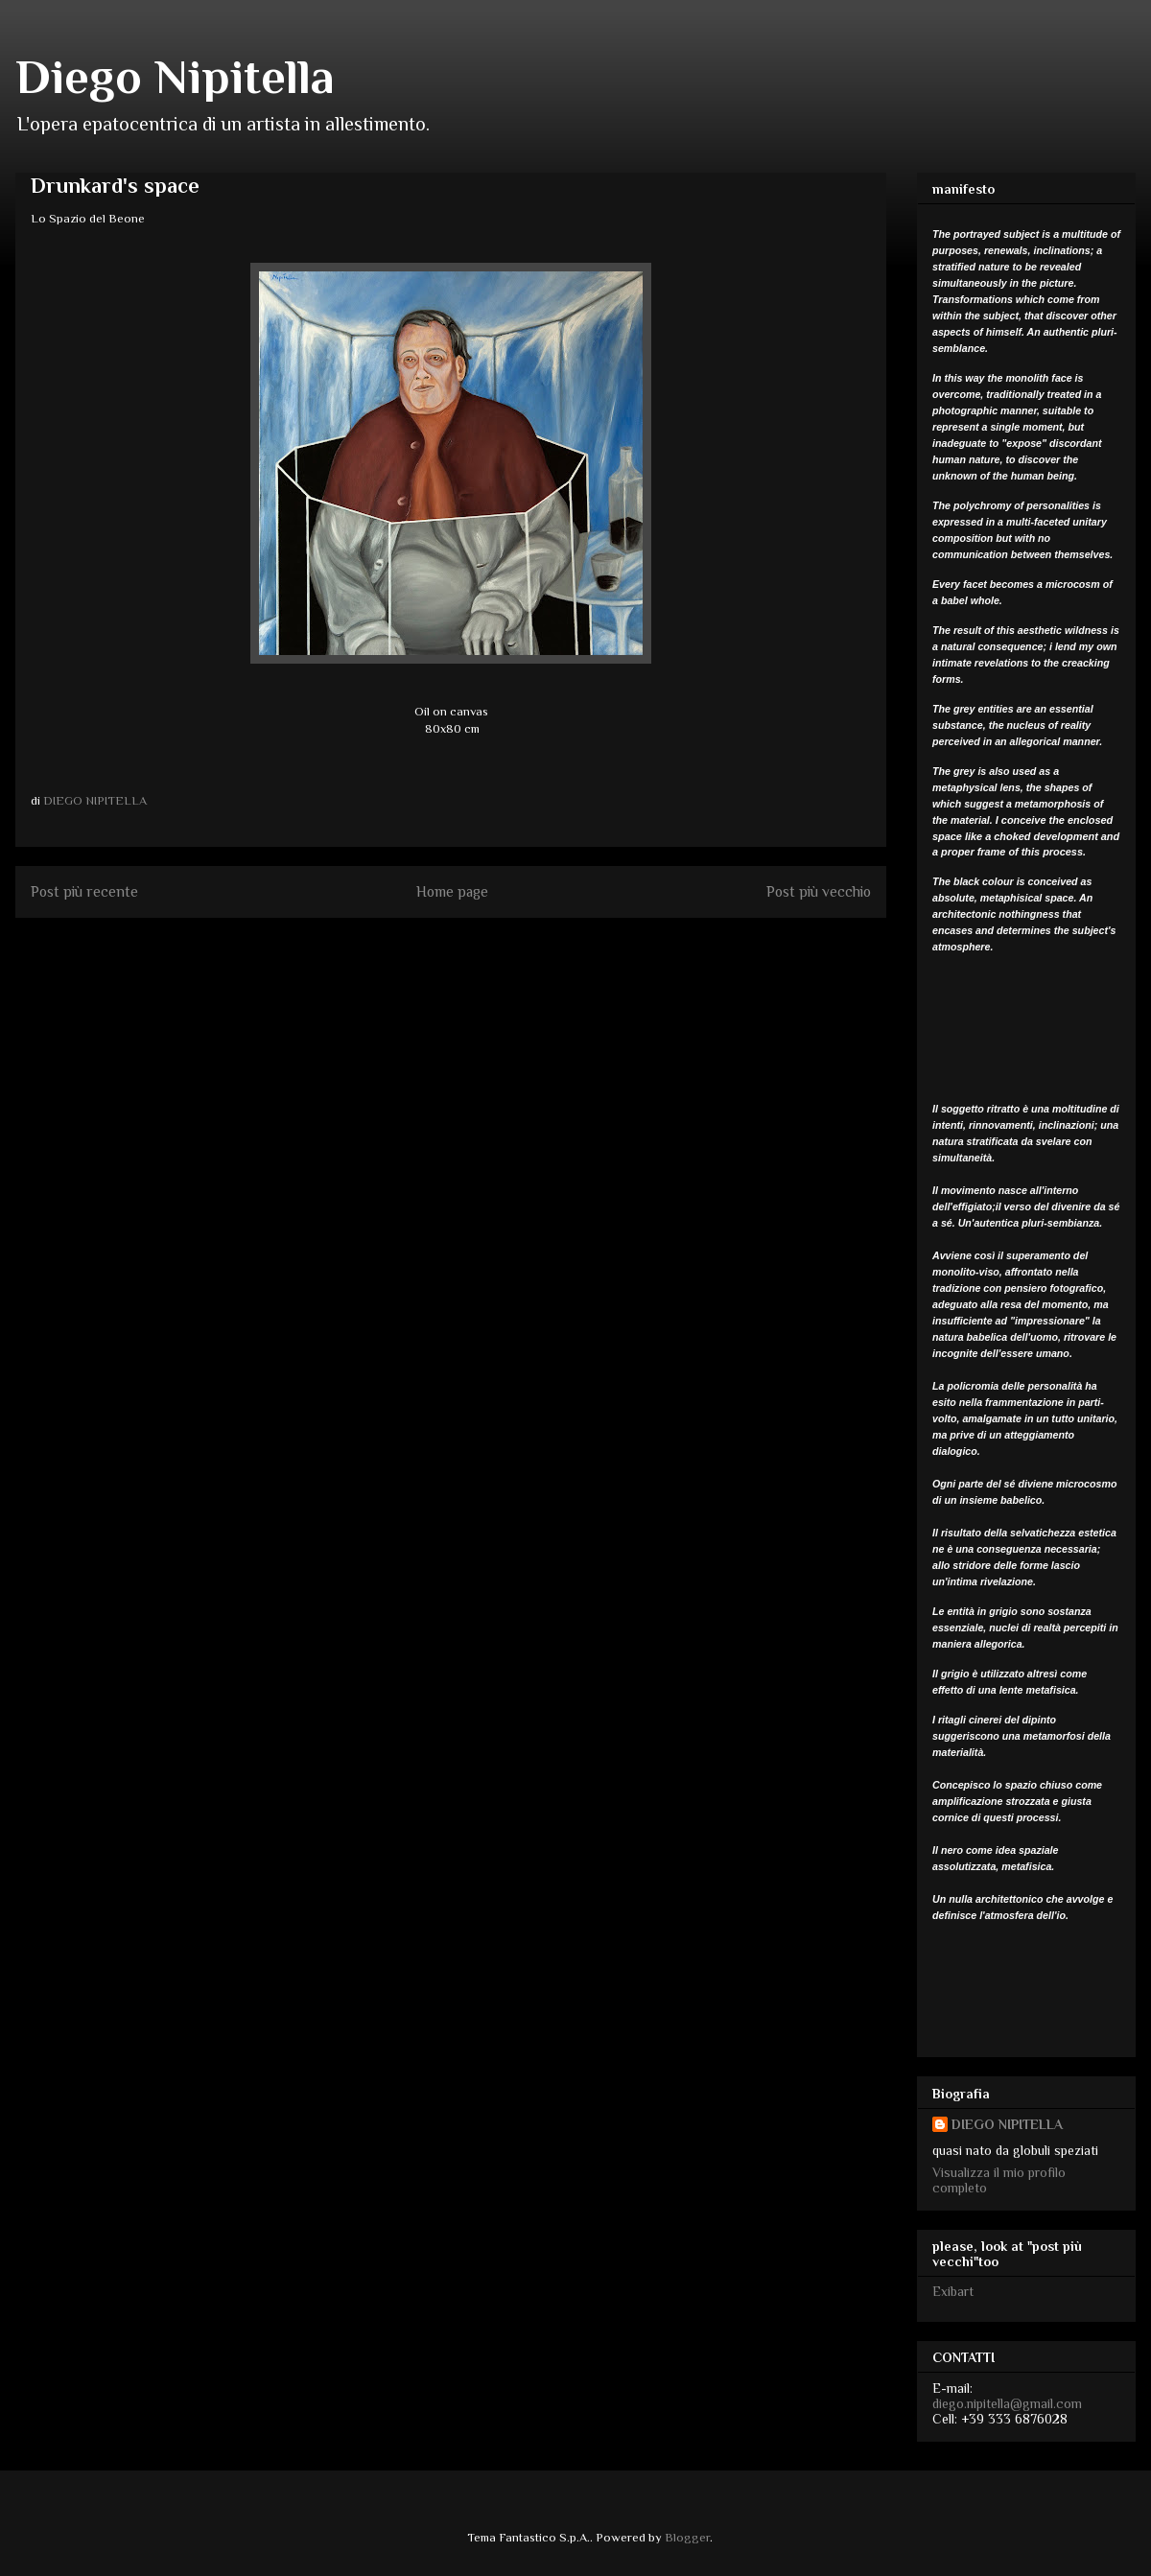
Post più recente (84, 891)
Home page (452, 891)
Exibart (953, 2291)
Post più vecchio (818, 891)
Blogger (687, 2537)
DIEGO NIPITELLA (1007, 2124)
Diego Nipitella (175, 77)
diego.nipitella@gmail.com (1007, 2403)
